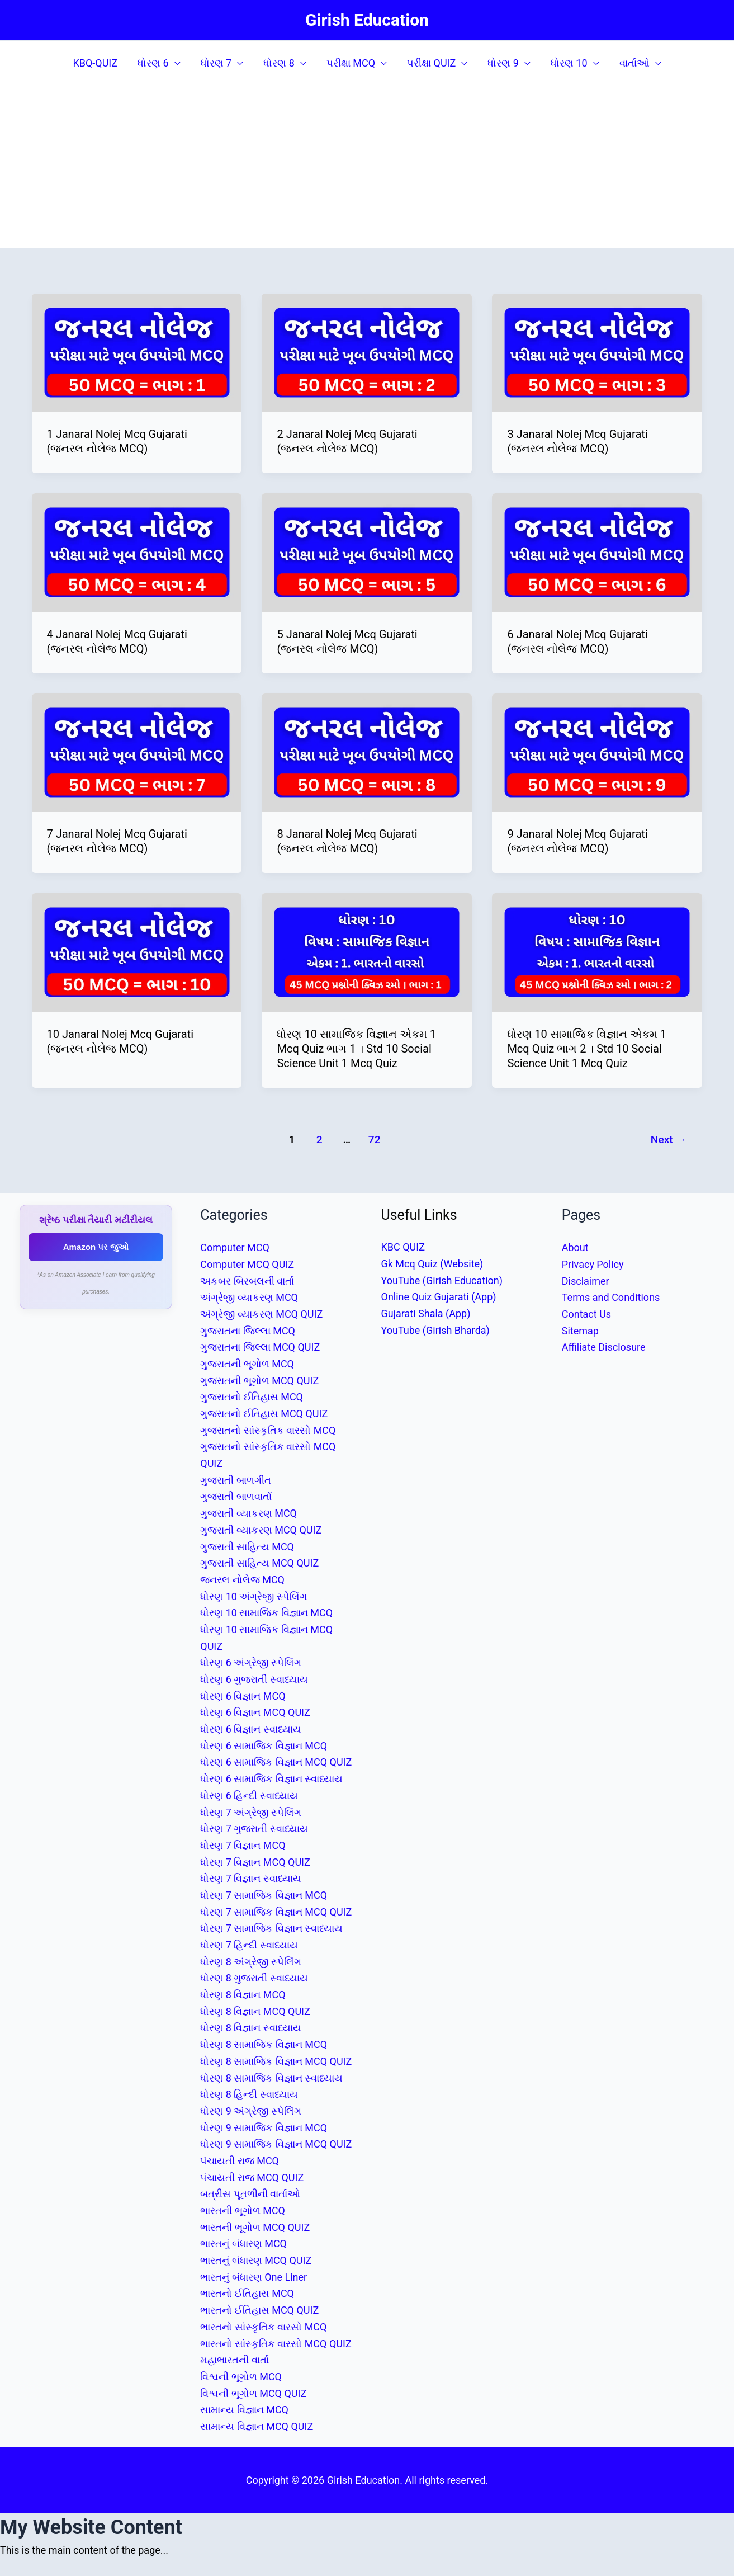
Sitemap (580, 1331)
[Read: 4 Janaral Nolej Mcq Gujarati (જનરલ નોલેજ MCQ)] (137, 552)
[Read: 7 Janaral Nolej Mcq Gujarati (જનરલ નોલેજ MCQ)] (137, 751)
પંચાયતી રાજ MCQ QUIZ (252, 2177)
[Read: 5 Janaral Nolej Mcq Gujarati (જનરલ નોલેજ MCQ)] (367, 552)
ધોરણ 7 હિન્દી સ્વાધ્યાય (249, 1945)
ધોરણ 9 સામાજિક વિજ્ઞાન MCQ (263, 2128)
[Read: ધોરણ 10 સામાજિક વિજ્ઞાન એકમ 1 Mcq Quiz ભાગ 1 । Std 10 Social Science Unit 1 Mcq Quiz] (367, 951)
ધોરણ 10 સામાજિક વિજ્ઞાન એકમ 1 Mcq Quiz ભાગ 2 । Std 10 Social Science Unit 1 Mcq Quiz (586, 1048)
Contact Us (586, 1314)
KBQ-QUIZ (95, 63)
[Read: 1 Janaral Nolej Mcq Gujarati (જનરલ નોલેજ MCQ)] (137, 351)
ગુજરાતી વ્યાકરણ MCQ (248, 1513)
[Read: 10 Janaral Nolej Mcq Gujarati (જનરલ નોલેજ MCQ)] (137, 951)
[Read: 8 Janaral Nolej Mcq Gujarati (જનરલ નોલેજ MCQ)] (367, 751)
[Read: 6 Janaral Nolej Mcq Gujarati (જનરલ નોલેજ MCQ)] (597, 552)
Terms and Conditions (611, 1297)
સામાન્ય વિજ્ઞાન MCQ (244, 2409)
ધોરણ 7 (216, 63)
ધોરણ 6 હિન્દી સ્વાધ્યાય (249, 1795)
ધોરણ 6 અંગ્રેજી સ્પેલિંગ (250, 1662)
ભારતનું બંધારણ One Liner (253, 2277)
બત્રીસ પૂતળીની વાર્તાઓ (250, 2194)
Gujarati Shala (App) (426, 1313)
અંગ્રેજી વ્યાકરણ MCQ (249, 1297)
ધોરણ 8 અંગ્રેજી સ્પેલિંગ (250, 1962)
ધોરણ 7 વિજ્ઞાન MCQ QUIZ (255, 1862)
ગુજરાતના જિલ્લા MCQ (247, 1331)
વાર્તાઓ (634, 63)
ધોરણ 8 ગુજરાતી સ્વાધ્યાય (254, 1978)
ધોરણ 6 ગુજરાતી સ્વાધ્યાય (254, 1679)
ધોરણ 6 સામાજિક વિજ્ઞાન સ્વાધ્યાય (271, 1779)
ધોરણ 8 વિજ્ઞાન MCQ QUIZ (255, 2011)
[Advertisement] (367, 169)
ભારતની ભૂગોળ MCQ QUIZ (255, 2227)
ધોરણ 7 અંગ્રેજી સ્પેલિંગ (250, 1812)
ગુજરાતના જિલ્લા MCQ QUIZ (260, 1347)
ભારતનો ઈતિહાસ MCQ (247, 2293)
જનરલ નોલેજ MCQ (242, 1580)
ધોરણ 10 (569, 63)
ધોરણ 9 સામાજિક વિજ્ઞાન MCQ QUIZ (276, 2144)
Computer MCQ (234, 1247)
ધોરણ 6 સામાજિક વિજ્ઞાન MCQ (263, 1746)
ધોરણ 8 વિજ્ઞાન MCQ (242, 1995)
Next (668, 1139)
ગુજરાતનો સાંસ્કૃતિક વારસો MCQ (267, 1430)
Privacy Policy (593, 1264)
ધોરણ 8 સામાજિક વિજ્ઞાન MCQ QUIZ (276, 2061)
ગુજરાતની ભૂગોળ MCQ (247, 1364)
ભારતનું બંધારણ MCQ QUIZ (255, 2260)
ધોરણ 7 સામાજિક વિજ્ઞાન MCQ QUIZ (276, 1912)
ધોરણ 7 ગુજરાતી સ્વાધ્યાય (254, 1828)
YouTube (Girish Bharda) (435, 1330)
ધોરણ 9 (503, 63)
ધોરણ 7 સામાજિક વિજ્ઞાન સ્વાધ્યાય (271, 1928)
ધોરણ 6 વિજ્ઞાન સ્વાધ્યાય (250, 1729)
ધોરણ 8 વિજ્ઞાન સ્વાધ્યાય (250, 2028)
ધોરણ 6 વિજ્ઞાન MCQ (242, 1696)
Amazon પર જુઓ (96, 1247)
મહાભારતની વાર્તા (234, 2360)
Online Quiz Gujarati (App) (438, 1297)
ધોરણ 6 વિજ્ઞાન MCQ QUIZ (255, 1712)
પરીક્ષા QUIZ (431, 63)
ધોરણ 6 (153, 63)
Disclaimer (585, 1281)
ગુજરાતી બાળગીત (235, 1480)
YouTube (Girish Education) (442, 1280)
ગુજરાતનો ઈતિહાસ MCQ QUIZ (264, 1413)
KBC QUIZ (403, 1247)
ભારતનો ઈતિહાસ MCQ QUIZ (259, 2310)
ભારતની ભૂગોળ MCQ (242, 2210)
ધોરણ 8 (279, 63)
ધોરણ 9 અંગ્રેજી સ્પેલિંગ (250, 2111)
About (575, 1247)
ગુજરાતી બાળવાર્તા (235, 1496)
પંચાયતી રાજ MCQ (239, 2161)
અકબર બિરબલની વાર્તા (247, 1281)
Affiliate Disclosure (604, 1347)
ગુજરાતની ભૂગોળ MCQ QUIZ (259, 1380)
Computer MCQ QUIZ (247, 1264)
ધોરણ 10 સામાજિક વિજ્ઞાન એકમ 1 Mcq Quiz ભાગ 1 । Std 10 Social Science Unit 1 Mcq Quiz (356, 1048)
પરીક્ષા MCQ (350, 63)
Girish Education (367, 20)
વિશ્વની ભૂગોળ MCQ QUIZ (253, 2393)
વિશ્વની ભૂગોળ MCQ (241, 2376)
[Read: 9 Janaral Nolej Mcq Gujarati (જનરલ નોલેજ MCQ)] (597, 751)
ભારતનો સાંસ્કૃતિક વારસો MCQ (263, 2327)
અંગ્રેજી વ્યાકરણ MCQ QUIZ (261, 1314)
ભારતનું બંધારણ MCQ (243, 2243)
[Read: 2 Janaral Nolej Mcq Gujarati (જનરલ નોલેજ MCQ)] (367, 351)
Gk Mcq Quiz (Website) (432, 1264)
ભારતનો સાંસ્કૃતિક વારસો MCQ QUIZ (275, 2343)
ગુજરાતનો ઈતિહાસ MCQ (251, 1397)
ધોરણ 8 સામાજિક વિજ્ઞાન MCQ (263, 2044)
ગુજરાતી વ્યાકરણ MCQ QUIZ (260, 1530)
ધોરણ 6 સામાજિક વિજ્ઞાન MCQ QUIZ (276, 1762)
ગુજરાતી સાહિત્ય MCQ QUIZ (259, 1563)
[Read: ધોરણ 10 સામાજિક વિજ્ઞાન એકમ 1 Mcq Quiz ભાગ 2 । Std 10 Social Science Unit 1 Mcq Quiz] (597, 951)
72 (374, 1139)
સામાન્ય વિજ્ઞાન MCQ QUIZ (256, 2426)
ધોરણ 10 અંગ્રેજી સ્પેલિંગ (253, 1596)
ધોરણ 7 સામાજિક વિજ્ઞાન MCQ (263, 1895)
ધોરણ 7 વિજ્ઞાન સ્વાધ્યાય (250, 1878)
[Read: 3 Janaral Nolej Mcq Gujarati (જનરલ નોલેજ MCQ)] (597, 351)
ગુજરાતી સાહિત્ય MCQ (247, 1547)
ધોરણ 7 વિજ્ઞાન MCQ (242, 1845)
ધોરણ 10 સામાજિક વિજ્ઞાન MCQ (266, 1613)
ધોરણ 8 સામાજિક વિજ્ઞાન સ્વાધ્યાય (271, 2078)
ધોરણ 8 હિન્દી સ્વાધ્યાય (249, 2094)
